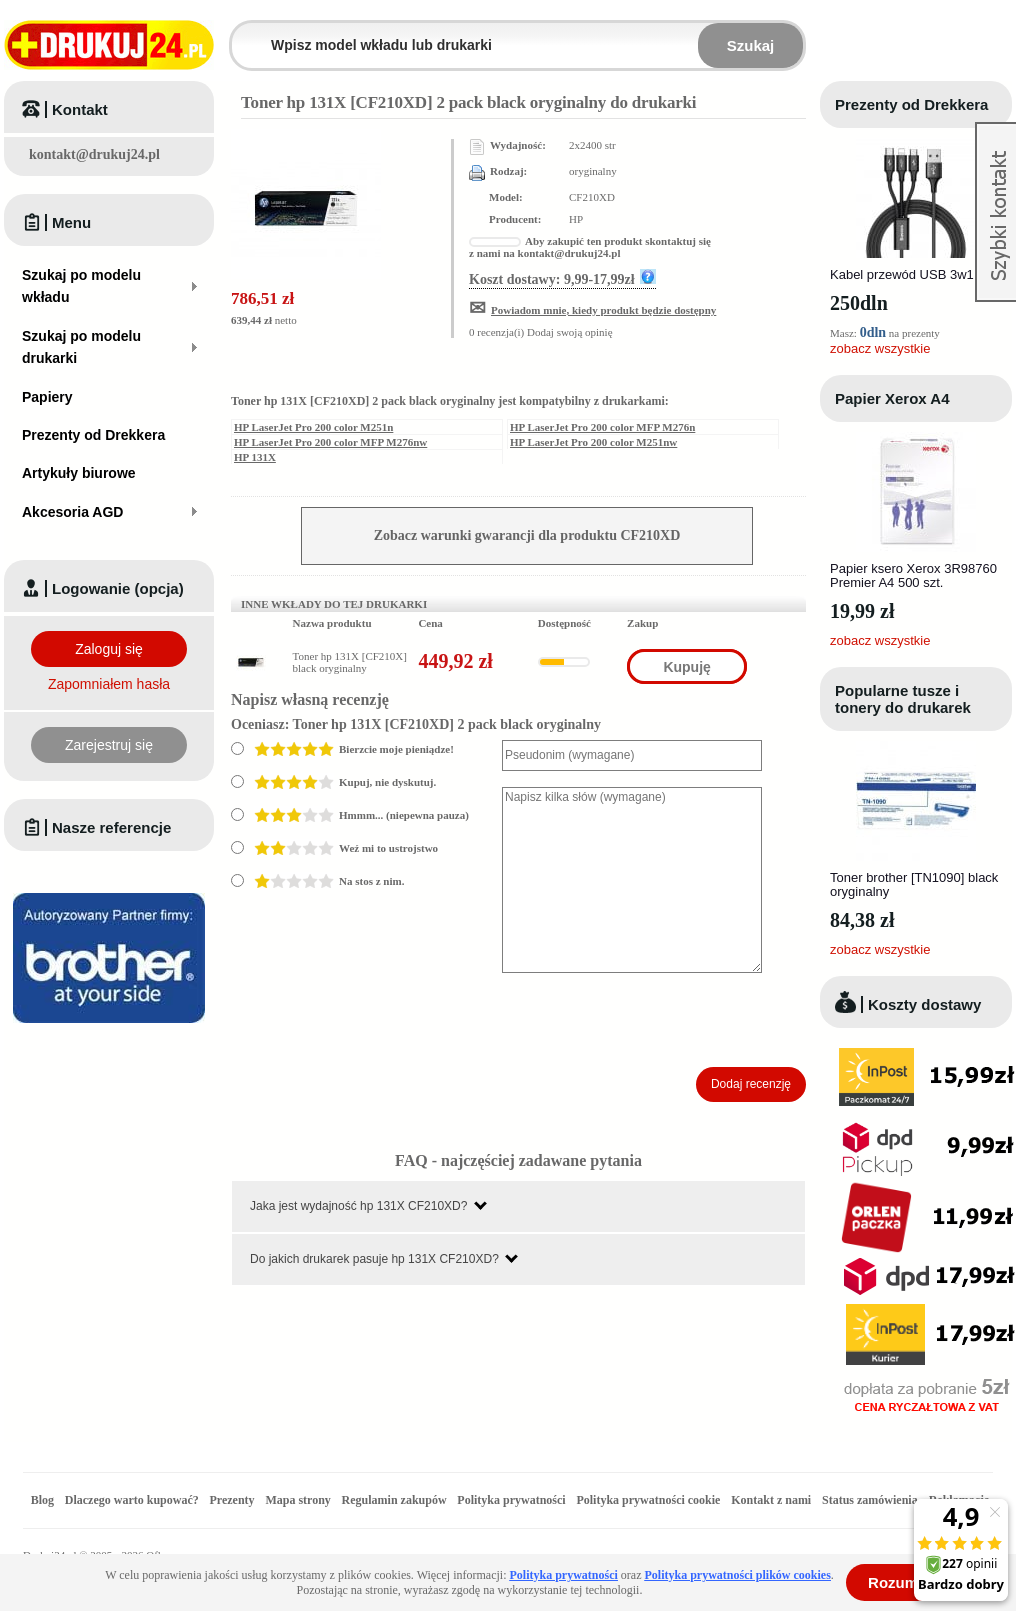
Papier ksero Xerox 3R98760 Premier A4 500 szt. (913, 575)
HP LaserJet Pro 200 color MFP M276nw (330, 442)
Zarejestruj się (109, 745)
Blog (42, 1500)
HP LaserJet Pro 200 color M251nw (593, 442)
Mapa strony (297, 1500)
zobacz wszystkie (880, 348)
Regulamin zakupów (394, 1500)
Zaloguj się (109, 649)
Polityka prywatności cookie (648, 1500)
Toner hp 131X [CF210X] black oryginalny (350, 662)
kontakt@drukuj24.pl (94, 154)
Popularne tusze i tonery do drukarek (903, 699)
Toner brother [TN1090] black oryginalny (914, 884)
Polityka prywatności (511, 1500)
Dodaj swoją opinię (570, 332)
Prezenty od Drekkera (911, 104)
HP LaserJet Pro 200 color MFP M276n (602, 427)
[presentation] (654, 1020)
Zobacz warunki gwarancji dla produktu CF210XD (527, 535)
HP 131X (255, 457)
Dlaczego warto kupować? (132, 1500)
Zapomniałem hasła (109, 684)
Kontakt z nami (771, 1500)
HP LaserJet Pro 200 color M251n (313, 427)
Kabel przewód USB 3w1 (902, 274)
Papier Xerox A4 (892, 398)
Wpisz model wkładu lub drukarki (244, 33)
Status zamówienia (871, 1500)
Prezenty (232, 1500)
